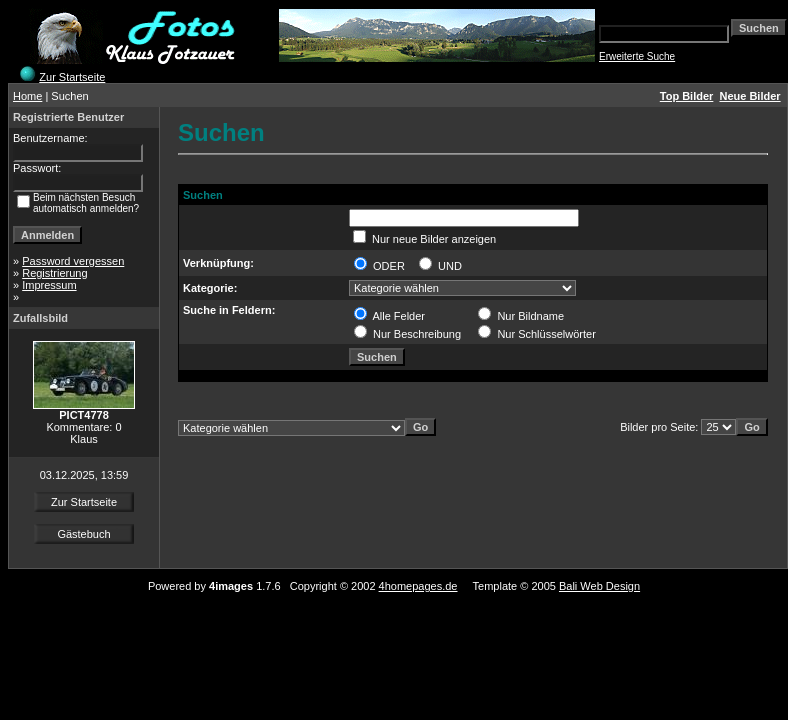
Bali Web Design (599, 586)
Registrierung (54, 273)
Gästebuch (83, 534)
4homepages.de (418, 586)
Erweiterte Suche (637, 56)
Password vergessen (73, 261)
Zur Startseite (72, 77)
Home (27, 96)
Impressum (49, 285)
